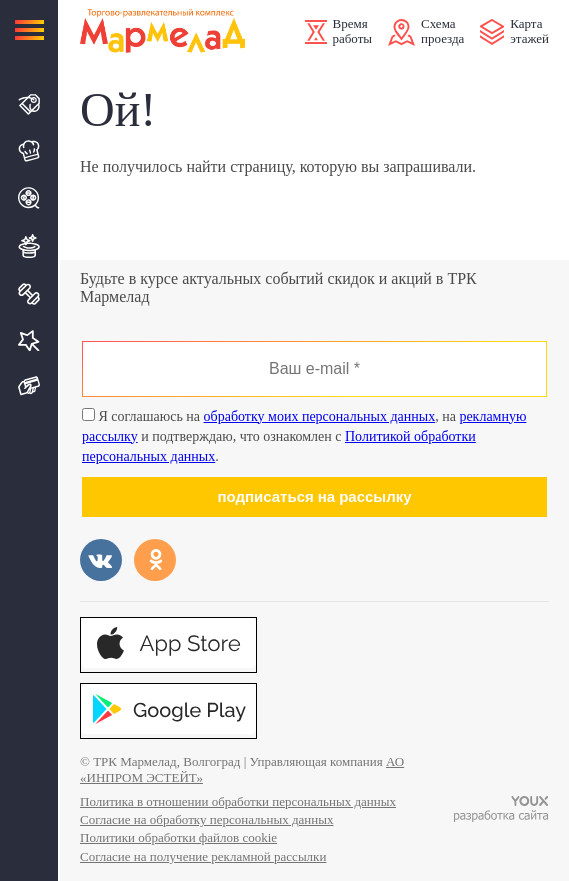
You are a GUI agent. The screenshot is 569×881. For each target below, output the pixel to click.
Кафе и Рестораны (30, 151)
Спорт (30, 294)
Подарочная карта (30, 386)
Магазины (30, 104)
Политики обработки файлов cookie (178, 837)
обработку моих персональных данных (320, 416)
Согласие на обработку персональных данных (206, 819)
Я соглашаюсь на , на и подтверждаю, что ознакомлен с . (304, 436)
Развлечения (30, 246)
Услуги (30, 340)
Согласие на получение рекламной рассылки (203, 856)
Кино (30, 198)
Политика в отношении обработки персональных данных (238, 801)
